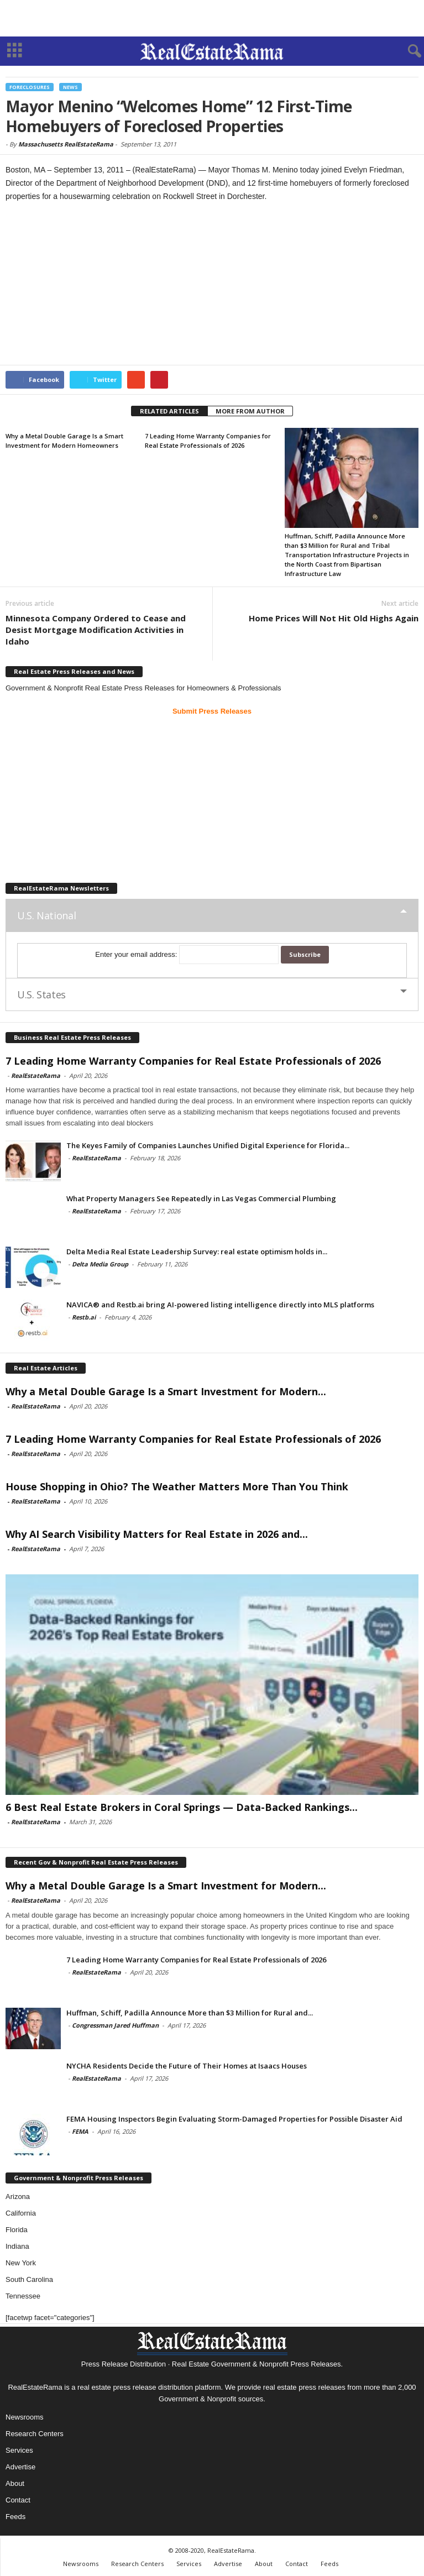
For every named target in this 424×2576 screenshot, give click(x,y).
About (15, 2483)
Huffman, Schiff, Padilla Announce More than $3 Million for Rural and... (189, 2013)
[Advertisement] (212, 18)
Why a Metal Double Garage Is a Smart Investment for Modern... (166, 1391)
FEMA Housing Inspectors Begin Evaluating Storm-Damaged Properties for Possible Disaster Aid (234, 2119)
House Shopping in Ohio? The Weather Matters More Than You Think (177, 1486)
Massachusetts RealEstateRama (65, 144)
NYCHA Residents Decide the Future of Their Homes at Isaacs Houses (186, 2066)
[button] (407, 51)
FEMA (80, 2131)
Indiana (17, 2246)
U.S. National (46, 915)
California (21, 2213)
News (70, 87)
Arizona (18, 2196)
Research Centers (35, 2434)
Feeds (15, 2516)
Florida (17, 2230)
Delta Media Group (100, 1264)
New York (21, 2263)
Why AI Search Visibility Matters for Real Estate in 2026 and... (157, 1534)
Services (19, 2450)
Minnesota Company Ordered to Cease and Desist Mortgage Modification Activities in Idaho (96, 629)
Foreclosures (29, 87)
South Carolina (29, 2279)
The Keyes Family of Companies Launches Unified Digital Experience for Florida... (207, 1145)
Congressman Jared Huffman (115, 2025)
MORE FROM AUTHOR (250, 411)
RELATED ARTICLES (169, 411)
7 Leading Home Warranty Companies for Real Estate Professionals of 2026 (193, 1060)
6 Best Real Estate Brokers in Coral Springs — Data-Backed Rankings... (182, 1807)
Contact (18, 2500)
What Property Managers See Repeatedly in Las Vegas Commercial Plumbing (201, 1198)
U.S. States (41, 994)
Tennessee (23, 2296)
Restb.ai (84, 1317)
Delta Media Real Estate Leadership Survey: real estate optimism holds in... (196, 1251)
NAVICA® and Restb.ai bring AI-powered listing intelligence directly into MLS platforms (220, 1305)
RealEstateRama (35, 1075)
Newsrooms (25, 2417)
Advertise (20, 2467)
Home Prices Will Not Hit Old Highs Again (333, 618)
